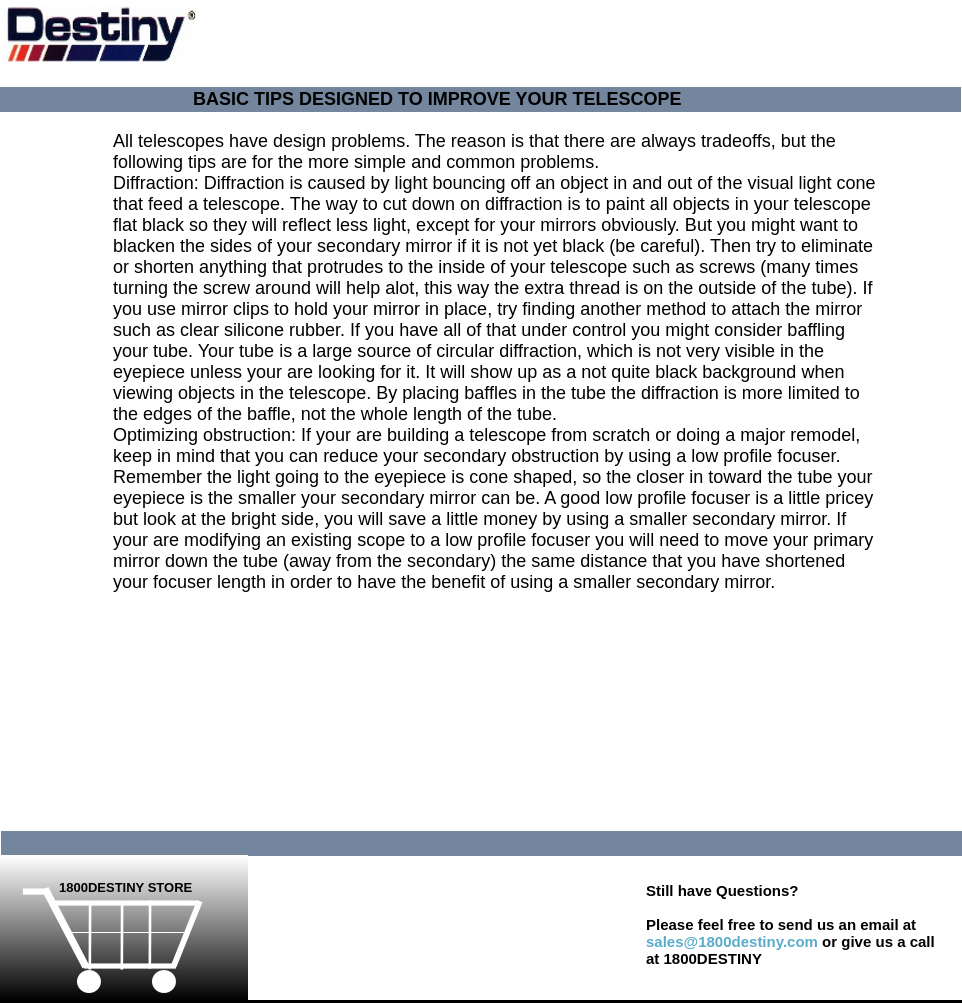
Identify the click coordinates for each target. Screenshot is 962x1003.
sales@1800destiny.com (732, 941)
